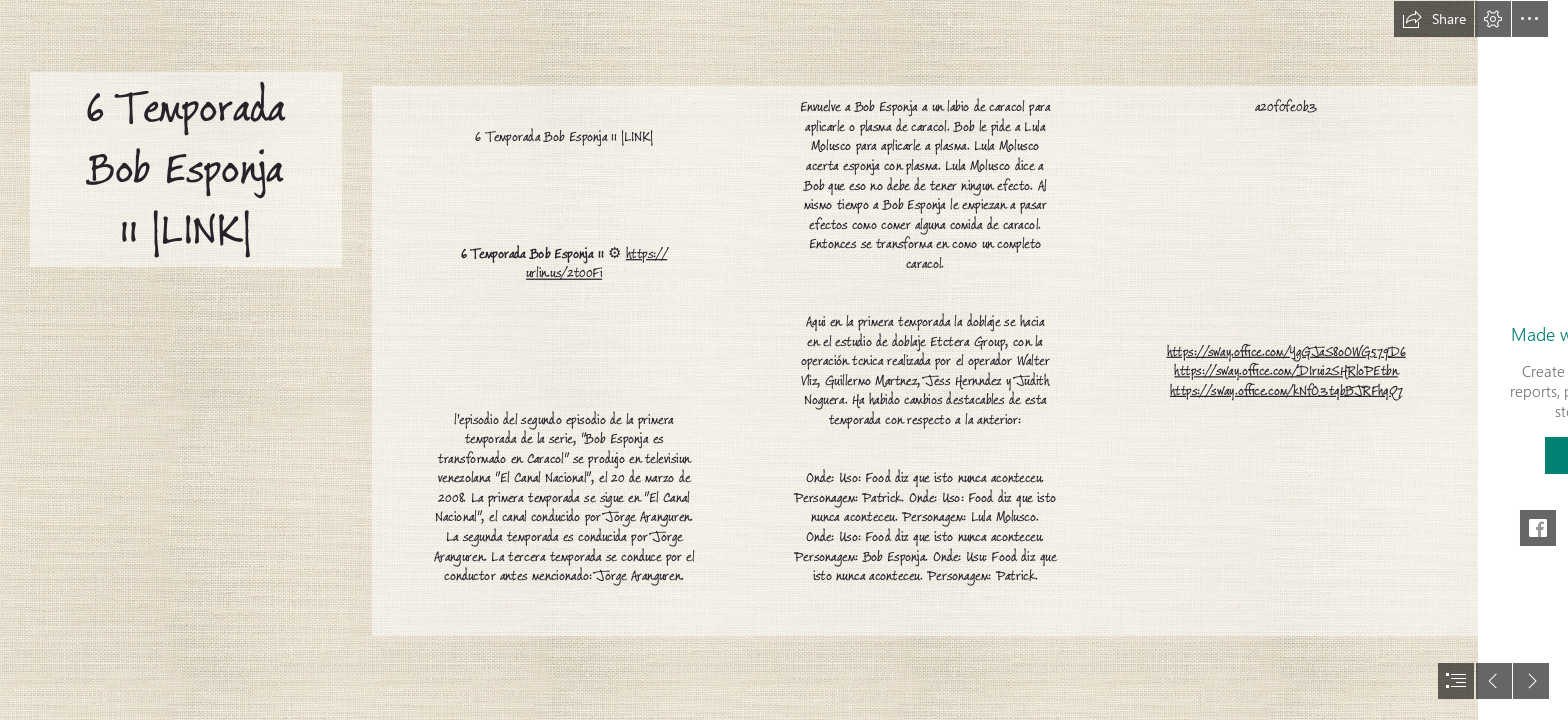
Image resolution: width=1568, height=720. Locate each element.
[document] (784, 360)
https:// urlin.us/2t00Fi (596, 263)
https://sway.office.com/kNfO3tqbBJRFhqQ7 (1286, 390)
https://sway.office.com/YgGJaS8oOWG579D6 (1285, 351)
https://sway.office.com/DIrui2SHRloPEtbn (1285, 371)
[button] (1434, 19)
